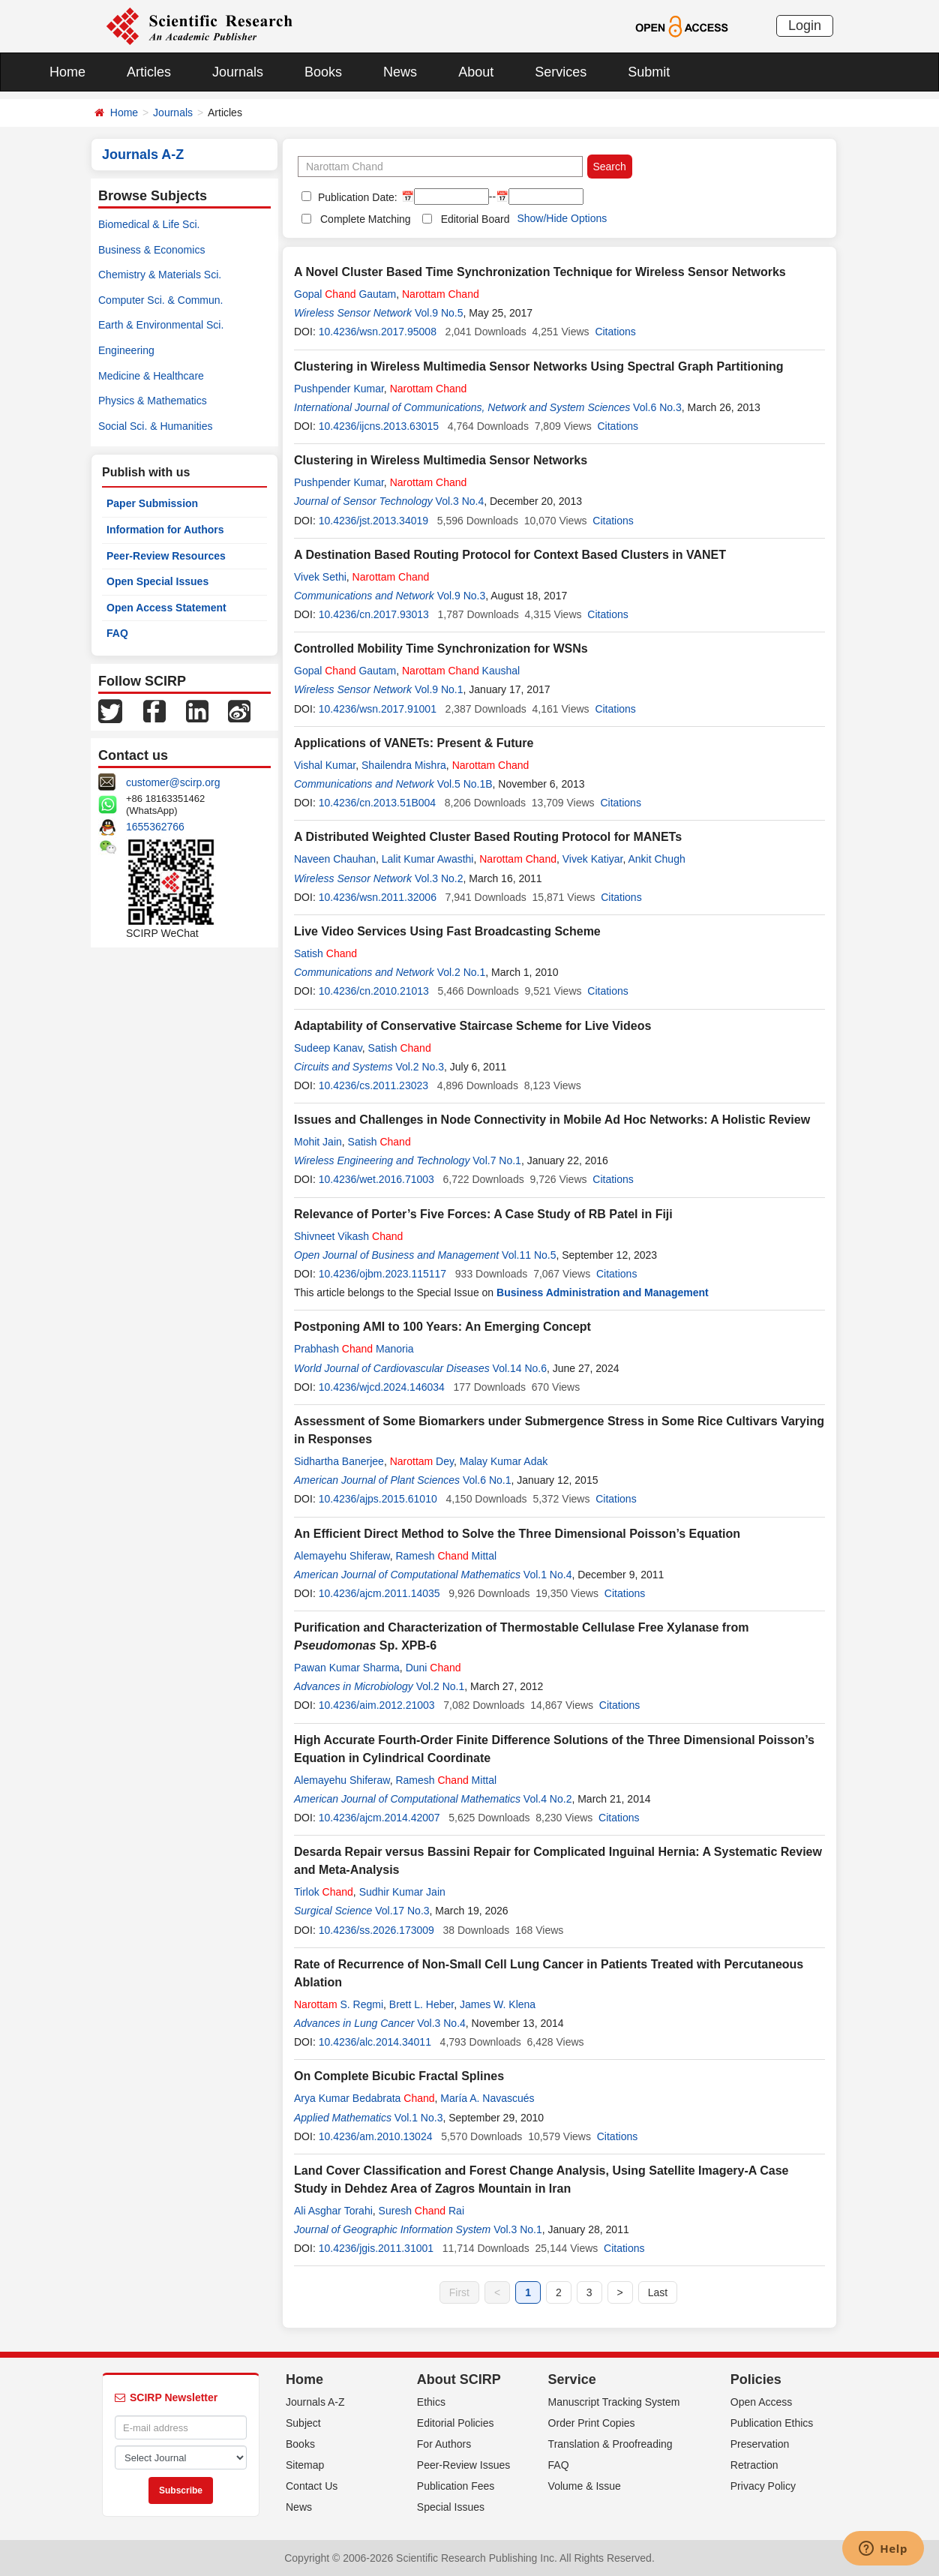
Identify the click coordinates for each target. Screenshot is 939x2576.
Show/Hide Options (562, 218)
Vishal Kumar (325, 765)
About (476, 72)
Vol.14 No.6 (520, 1368)
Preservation (760, 2444)
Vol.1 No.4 (548, 1575)
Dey (422, 1461)
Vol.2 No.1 (461, 972)
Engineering (126, 350)
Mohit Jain (318, 1142)
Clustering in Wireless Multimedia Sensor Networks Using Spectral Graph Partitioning (538, 366)
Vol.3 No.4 (460, 501)
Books (323, 72)
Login (804, 25)
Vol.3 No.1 (518, 2229)
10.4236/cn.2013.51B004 (377, 803)
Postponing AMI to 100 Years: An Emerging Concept (442, 1326)
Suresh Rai (421, 2211)
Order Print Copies (591, 2423)
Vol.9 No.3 (461, 596)
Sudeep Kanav (328, 1048)
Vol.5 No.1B (465, 784)
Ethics (431, 2402)
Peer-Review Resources (166, 556)
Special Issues (450, 2507)
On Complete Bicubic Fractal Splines (399, 2076)
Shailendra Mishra (404, 765)
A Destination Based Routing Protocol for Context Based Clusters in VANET (510, 554)
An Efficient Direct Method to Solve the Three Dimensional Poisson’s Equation (517, 1533)
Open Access (761, 2402)
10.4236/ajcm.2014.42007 (379, 1818)
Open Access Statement (166, 608)
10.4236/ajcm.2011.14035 (379, 1593)
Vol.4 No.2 (548, 1799)
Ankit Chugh (656, 859)
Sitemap (305, 2465)
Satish (325, 953)
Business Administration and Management (602, 1292)
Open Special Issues (157, 581)
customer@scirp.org (173, 782)
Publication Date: (356, 197)
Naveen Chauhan (335, 859)
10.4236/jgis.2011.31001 (376, 2248)
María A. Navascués (487, 2098)
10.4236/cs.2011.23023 (373, 1085)
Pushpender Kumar (339, 389)
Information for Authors (165, 530)
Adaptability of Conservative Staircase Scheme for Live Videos (472, 1025)
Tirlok (323, 1892)
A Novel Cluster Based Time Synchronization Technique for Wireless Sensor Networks (540, 272)
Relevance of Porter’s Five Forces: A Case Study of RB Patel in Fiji (483, 1214)
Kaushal (461, 671)
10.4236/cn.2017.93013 (374, 614)
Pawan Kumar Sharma (347, 1668)
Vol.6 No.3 (657, 407)
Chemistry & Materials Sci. (159, 275)
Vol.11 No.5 (529, 1255)
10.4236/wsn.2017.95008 (377, 332)
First (459, 2292)
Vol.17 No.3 (402, 1911)
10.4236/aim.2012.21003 (377, 1705)
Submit (649, 72)
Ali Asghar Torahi (333, 2211)
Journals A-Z (315, 2402)
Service (572, 2379)
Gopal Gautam (345, 294)
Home (68, 72)
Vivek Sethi (320, 577)
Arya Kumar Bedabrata (364, 2098)
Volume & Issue (584, 2486)
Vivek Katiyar (592, 859)
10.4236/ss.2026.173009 (376, 1930)
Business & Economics (151, 250)
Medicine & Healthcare (151, 376)
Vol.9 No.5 (439, 313)
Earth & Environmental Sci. (161, 325)
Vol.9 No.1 (439, 689)
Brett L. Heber (421, 2004)
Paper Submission (152, 503)
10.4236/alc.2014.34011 (375, 2042)
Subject (303, 2423)
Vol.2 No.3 (419, 1067)
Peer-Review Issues (464, 2465)
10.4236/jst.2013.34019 (373, 521)
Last (658, 2292)
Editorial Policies (455, 2423)
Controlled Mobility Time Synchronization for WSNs (441, 648)
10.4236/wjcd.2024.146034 (382, 1387)
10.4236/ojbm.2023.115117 (382, 1274)
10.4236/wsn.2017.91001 (377, 709)
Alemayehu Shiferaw (342, 1556)
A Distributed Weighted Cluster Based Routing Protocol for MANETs (488, 836)
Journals (237, 72)
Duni (433, 1668)
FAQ (117, 633)
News (400, 72)
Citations (615, 332)
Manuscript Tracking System (614, 2402)
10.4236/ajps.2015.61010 (378, 1499)
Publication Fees (456, 2486)
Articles (149, 72)
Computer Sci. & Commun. (161, 300)
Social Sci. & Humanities (155, 426)
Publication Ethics (772, 2423)
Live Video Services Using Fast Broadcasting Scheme (447, 931)
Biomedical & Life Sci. (149, 224)
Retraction (754, 2465)
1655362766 (155, 827)
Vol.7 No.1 (496, 1160)
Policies (756, 2379)
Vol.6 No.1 (487, 1480)
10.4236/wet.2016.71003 (376, 1179)
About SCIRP (459, 2379)
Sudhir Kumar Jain (402, 1892)
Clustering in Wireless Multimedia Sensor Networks (440, 460)
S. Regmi (338, 2004)
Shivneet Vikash (348, 1236)
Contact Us (312, 2486)
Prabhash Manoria (354, 1349)
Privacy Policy (763, 2486)
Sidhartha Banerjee (339, 1461)
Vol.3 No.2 (439, 878)
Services (560, 72)
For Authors (444, 2444)
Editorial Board (475, 219)
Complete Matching (365, 219)
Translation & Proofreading (610, 2444)
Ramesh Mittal (445, 1556)
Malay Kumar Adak (504, 1461)
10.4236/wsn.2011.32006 (377, 897)
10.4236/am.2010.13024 (376, 2136)
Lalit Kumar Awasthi (428, 859)
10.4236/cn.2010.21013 (374, 991)
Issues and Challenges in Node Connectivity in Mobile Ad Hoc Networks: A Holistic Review (552, 1119)
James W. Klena (498, 2004)
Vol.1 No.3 (418, 2118)
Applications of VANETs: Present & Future (413, 743)
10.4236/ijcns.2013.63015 (379, 426)
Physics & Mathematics (152, 401)
